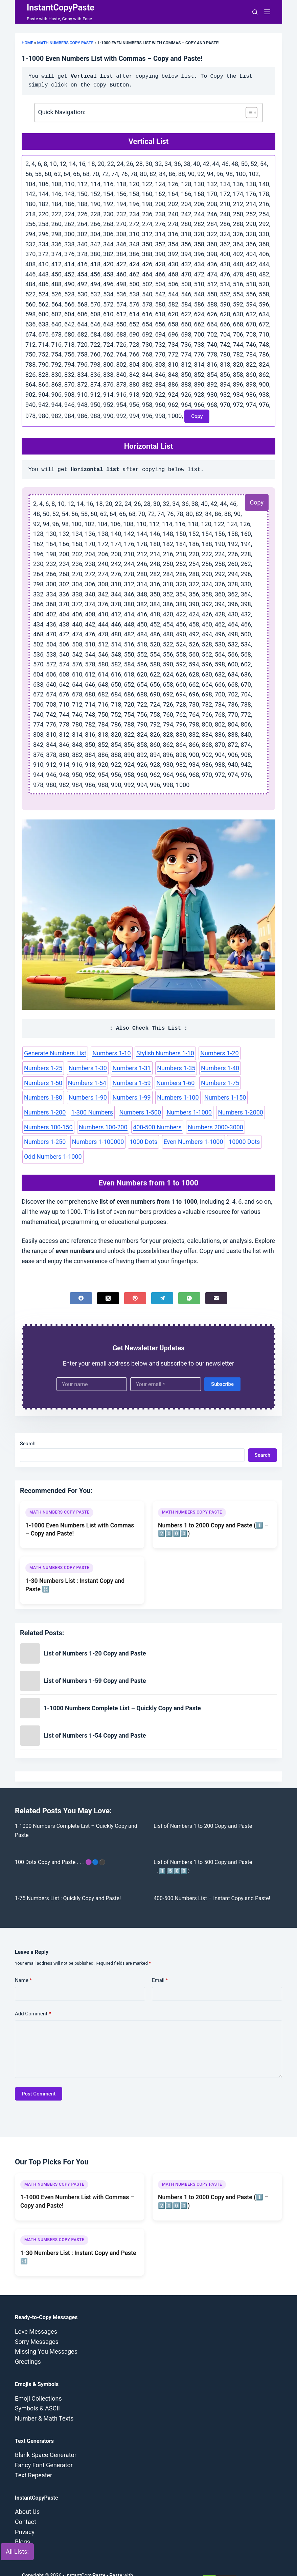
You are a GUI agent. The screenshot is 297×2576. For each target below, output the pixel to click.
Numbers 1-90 (210, 1081)
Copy (257, 500)
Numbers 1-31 (84, 1067)
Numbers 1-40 (168, 1067)
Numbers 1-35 (126, 1067)
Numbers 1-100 (44, 1095)
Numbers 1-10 (107, 1053)
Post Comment (38, 2075)
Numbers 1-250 (101, 1124)
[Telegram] (162, 1280)
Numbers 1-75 (126, 1081)
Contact (25, 2503)
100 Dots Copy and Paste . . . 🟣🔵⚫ (60, 1844)
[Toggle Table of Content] (248, 112)
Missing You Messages (46, 2333)
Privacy (25, 2514)
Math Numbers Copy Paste (65, 43)
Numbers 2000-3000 (50, 1124)
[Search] (254, 12)
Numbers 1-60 (84, 1081)
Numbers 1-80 (168, 1081)
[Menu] (267, 12)
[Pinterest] (135, 1280)
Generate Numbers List (53, 1053)
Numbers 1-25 (251, 1053)
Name (23, 1962)
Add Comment (33, 1996)
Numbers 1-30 (42, 1067)
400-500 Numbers (248, 1110)
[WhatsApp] (189, 1280)
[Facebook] (81, 1280)
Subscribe (222, 1366)
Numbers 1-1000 (45, 1110)
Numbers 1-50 (210, 1067)
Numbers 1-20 (210, 1053)
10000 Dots (38, 1138)
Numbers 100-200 (196, 1110)
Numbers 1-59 (42, 1081)
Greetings (28, 2343)
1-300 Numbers (179, 1095)
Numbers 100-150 (144, 1110)
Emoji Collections (38, 2380)
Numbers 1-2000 (94, 1110)
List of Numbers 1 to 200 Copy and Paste (203, 1808)
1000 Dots (195, 1124)
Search (28, 1426)
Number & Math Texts (44, 2400)
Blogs (22, 2523)
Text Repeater (33, 2457)
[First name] (91, 1366)
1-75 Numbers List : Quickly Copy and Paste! (68, 1880)
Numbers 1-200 (134, 1095)
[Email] (216, 1280)
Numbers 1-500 (225, 1095)
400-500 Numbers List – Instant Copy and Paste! (212, 1880)
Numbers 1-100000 (152, 1124)
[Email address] (165, 1366)
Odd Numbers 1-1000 (87, 1138)
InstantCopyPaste (60, 8)
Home (27, 43)
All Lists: (17, 2551)
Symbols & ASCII (37, 2390)
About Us (27, 2493)
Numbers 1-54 (252, 1067)
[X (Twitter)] (108, 1280)
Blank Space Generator (45, 2436)
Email (160, 1962)
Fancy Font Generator (44, 2447)
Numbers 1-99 (252, 1081)
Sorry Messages (37, 2323)
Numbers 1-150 (89, 1095)
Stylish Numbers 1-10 (158, 1053)
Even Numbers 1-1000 (243, 1124)
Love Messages (36, 2313)
